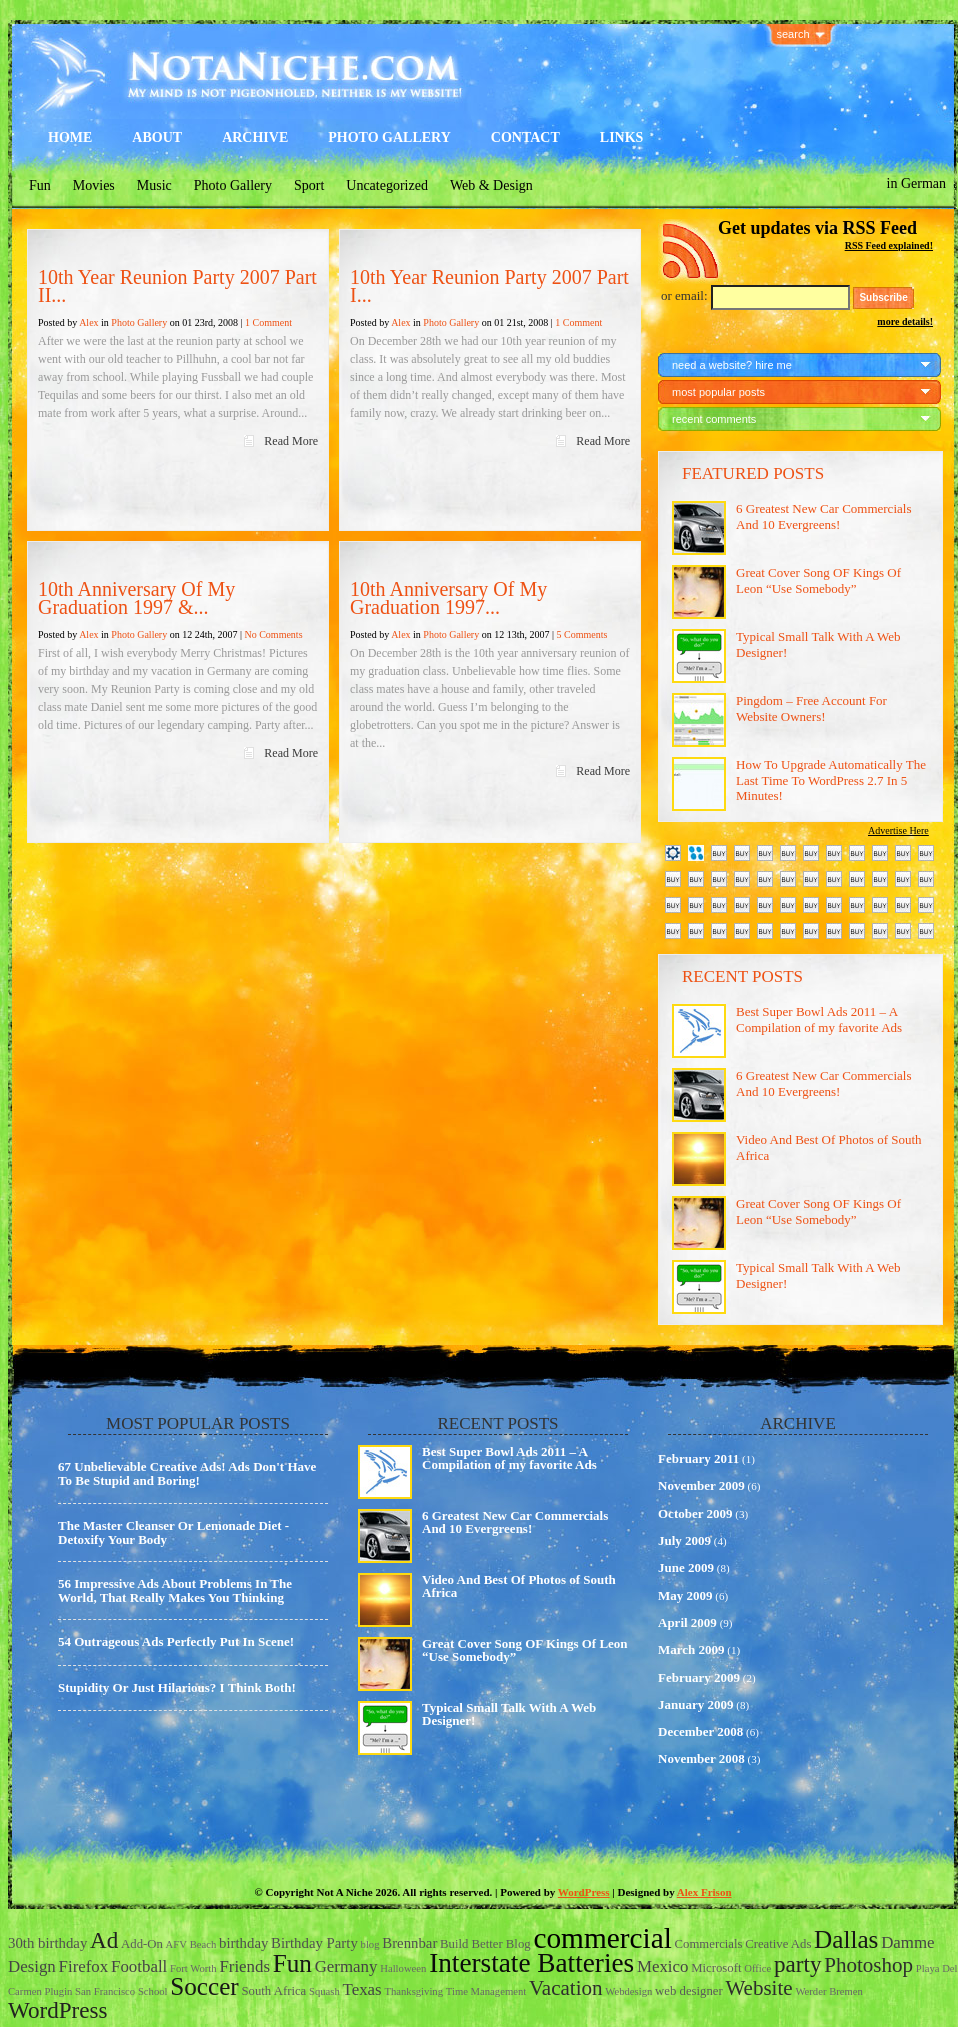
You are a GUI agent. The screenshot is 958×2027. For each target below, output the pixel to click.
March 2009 (691, 1649)
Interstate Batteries (531, 1963)
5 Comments (581, 634)
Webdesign (628, 1991)
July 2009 (684, 1540)
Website (758, 1988)
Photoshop (868, 1965)
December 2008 (700, 1731)
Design (32, 1966)
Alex (88, 322)
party (797, 1964)
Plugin (58, 1991)
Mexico (663, 1966)
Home (70, 137)
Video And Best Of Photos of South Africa (519, 1586)
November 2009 (701, 1485)
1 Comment (268, 322)
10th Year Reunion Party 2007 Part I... (489, 286)
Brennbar (409, 1943)
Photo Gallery (389, 137)
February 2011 (698, 1458)
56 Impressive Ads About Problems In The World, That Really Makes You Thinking (175, 1590)
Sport (309, 185)
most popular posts (718, 392)
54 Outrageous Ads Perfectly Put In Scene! (176, 1641)
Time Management (486, 1991)
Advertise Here (898, 830)
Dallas (846, 1939)
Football (139, 1966)
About (157, 137)
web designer (689, 1991)
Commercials (709, 1944)
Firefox (84, 1966)
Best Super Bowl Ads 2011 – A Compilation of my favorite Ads (819, 1019)
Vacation (566, 1988)
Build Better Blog (485, 1944)
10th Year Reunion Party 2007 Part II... (177, 286)
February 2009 (699, 1677)
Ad (104, 1940)
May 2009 (685, 1595)
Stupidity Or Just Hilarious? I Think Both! (177, 1687)
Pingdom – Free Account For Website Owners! (811, 708)
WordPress (584, 1892)
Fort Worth (193, 1968)
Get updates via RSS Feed (817, 228)
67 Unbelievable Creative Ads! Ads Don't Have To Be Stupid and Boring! (187, 1473)
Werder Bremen (829, 1991)
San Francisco (105, 1991)
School (153, 1991)
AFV (176, 1944)
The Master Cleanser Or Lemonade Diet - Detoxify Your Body (173, 1532)
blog (370, 1944)
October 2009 (695, 1513)
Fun (40, 185)
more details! (905, 321)
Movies (94, 185)
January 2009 (695, 1704)
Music (154, 185)
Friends (244, 1966)
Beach (203, 1944)
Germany (346, 1966)
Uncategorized (387, 185)
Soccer (204, 1986)
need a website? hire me (732, 365)
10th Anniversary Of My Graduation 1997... (448, 598)
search (793, 34)
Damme (907, 1942)
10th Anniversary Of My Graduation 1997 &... (136, 598)
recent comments (714, 419)
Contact (525, 137)
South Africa (274, 1991)
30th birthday (47, 1943)
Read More (291, 441)
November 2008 (701, 1758)
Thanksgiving (413, 1991)
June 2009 (686, 1567)
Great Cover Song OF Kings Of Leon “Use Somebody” (818, 580)
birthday (243, 1943)
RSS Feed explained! (889, 245)
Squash (324, 1991)
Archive (255, 137)
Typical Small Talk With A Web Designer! (509, 1714)
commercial (602, 1938)
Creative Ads (778, 1944)
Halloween (403, 1968)
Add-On (142, 1944)
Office (757, 1968)
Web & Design (491, 185)
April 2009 (687, 1622)
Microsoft (716, 1968)
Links (622, 137)
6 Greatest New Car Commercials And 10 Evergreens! (823, 516)
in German (916, 183)
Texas (362, 1989)
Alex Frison (704, 1892)
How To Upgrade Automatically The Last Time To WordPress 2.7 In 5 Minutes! (831, 780)
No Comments (273, 634)
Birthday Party (314, 1943)
